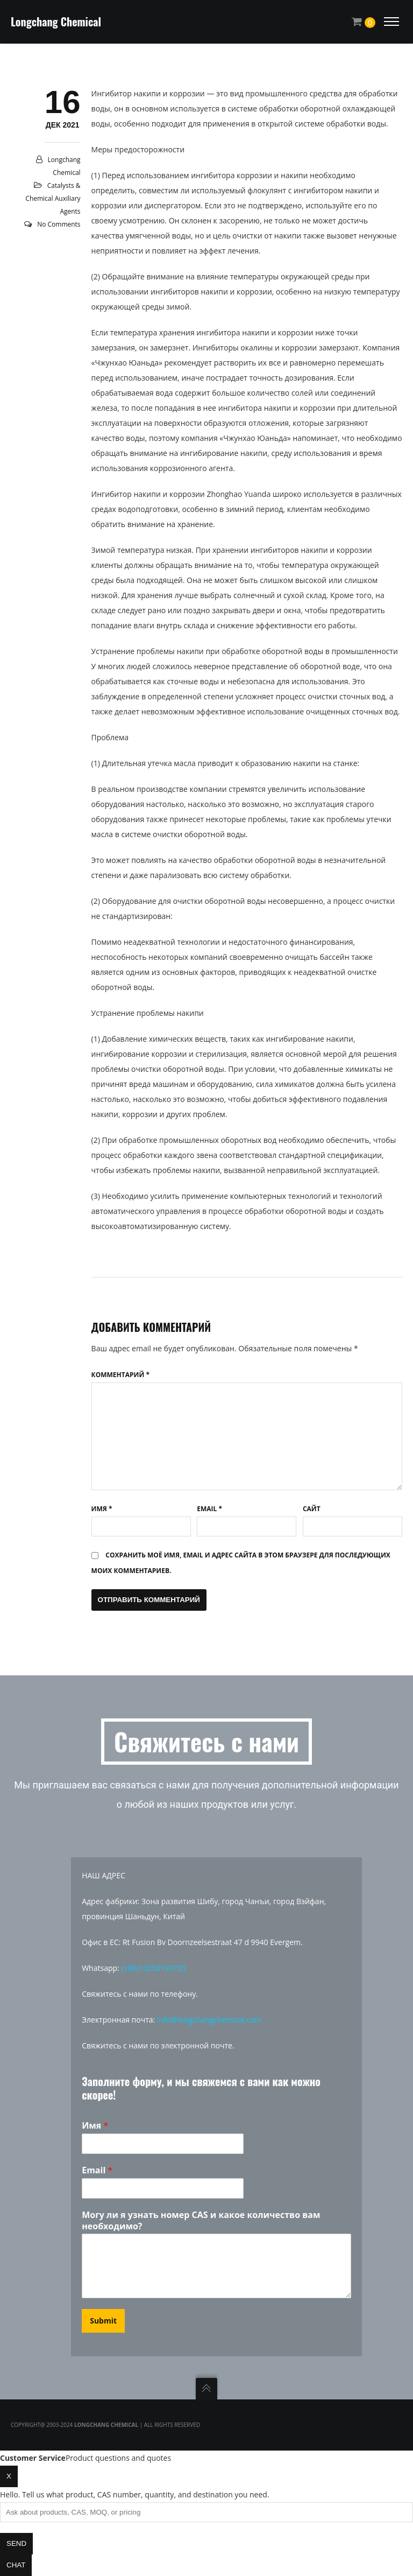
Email (209, 1508)
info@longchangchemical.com (209, 2020)
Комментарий (120, 1374)
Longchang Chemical (56, 21)
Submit (103, 2320)
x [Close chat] (8, 2476)
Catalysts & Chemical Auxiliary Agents (52, 198)
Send (16, 2543)
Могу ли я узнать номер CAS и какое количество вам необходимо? (201, 2220)
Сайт (312, 1508)
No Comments (58, 224)
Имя (101, 1508)
